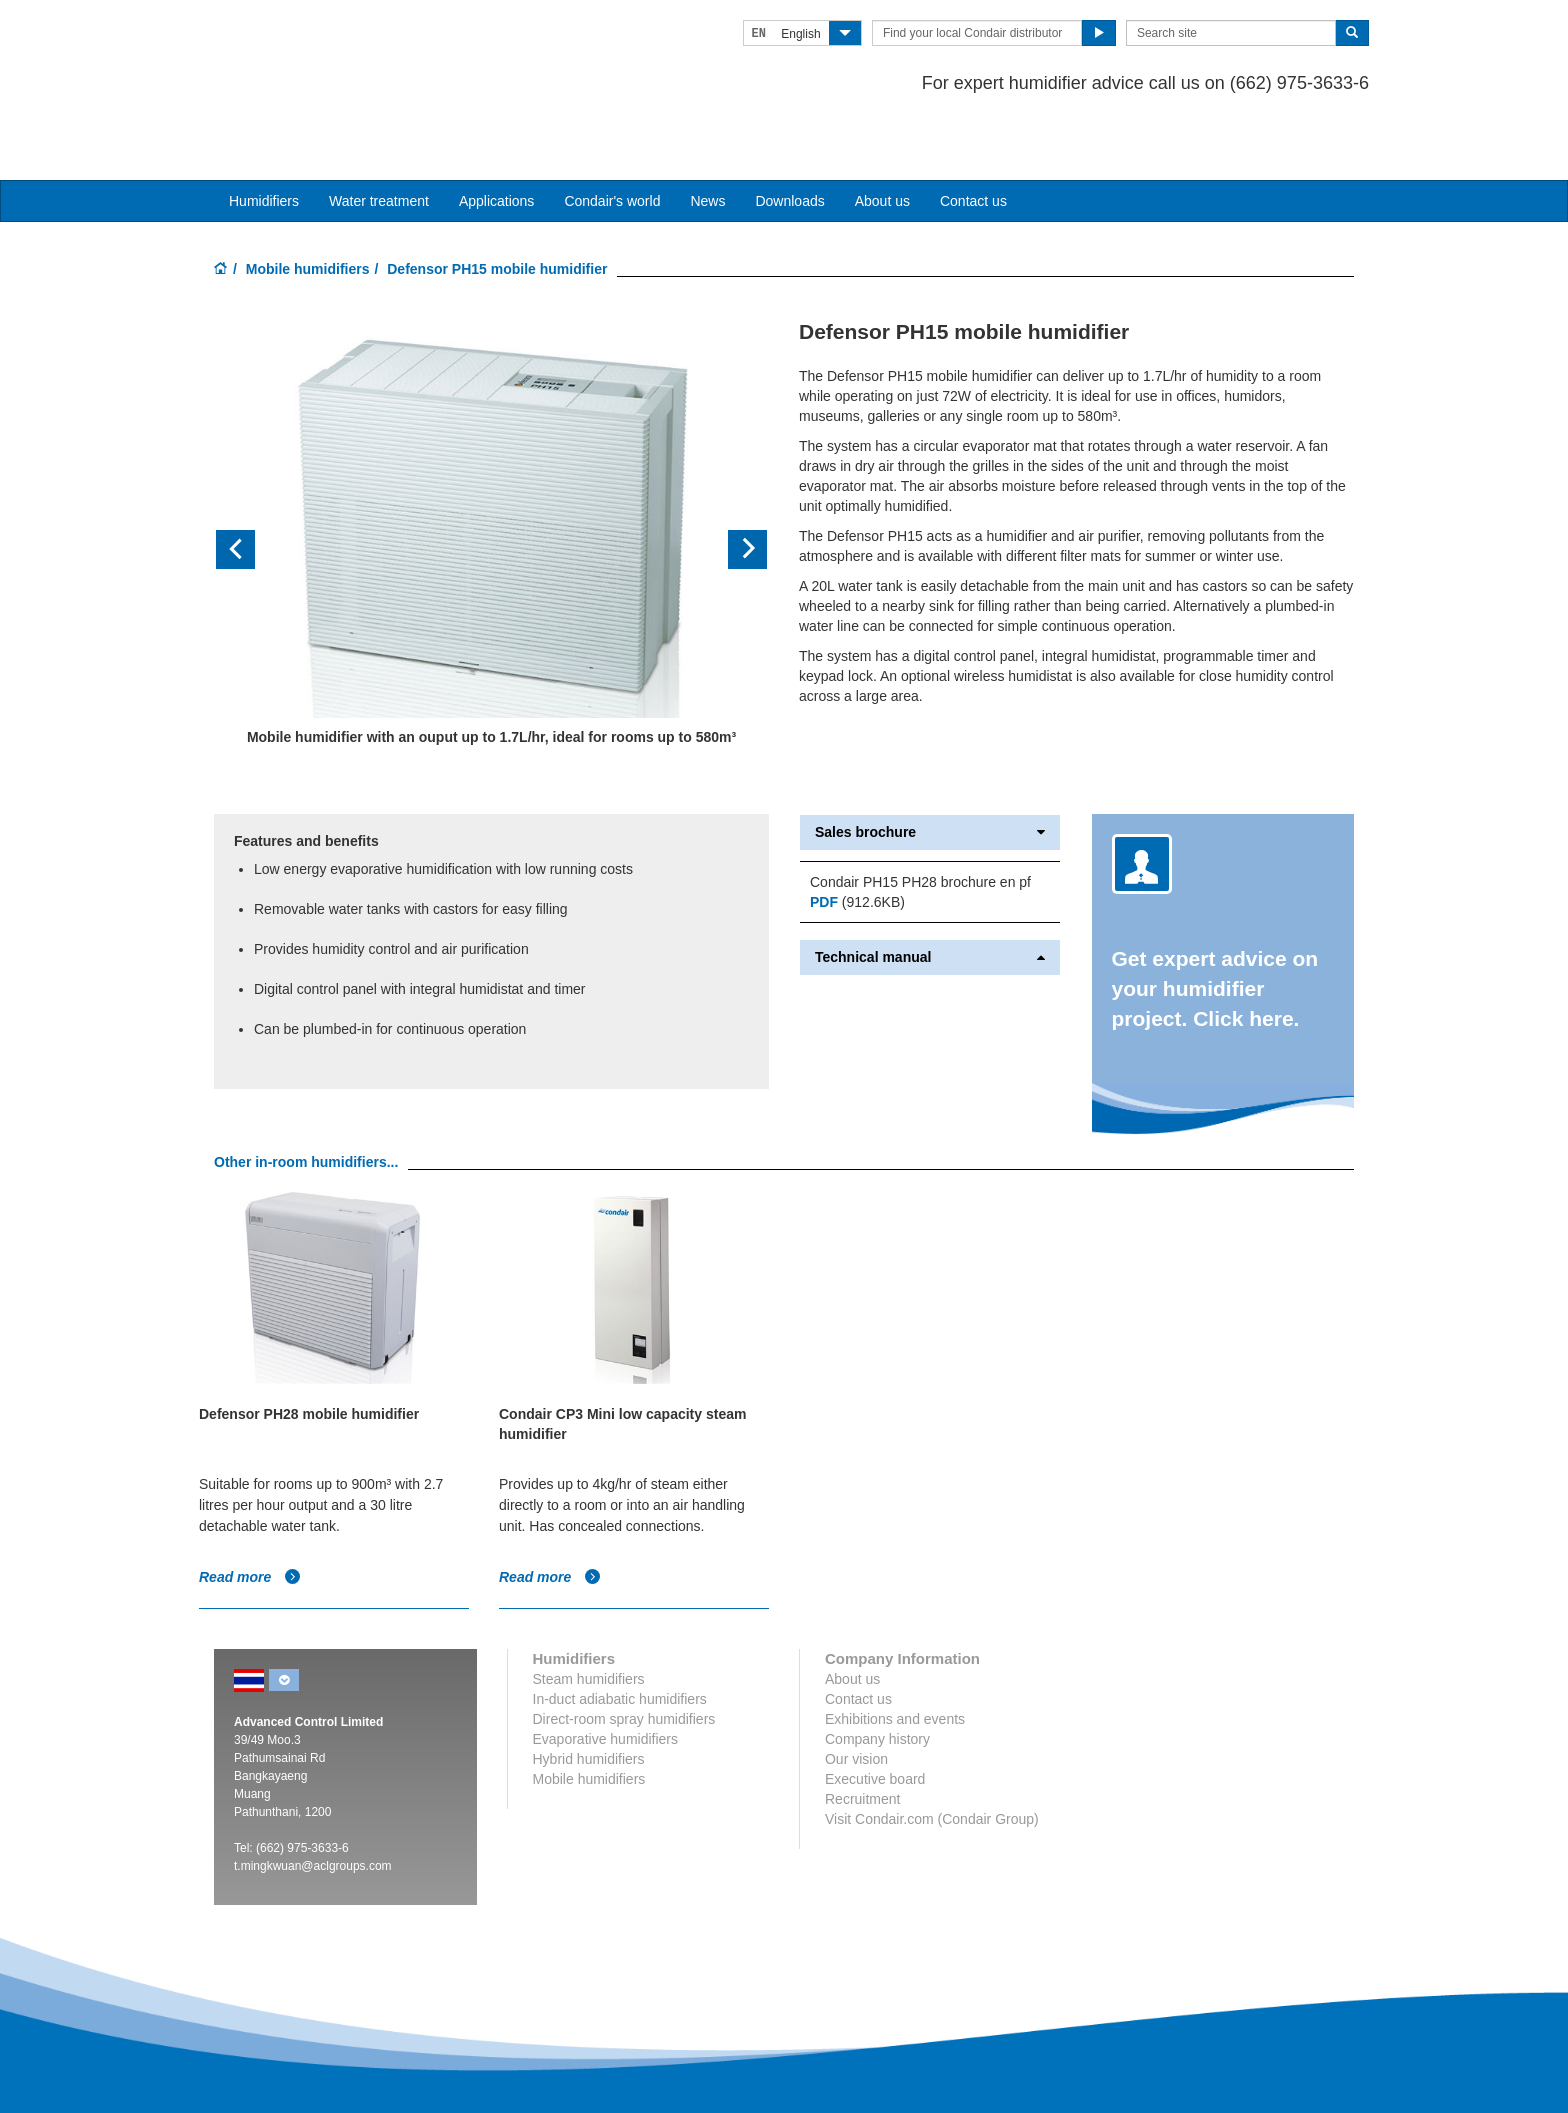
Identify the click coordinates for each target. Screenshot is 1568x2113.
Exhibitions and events (895, 1659)
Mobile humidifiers (308, 209)
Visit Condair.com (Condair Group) (932, 1759)
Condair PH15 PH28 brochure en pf (920, 822)
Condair (329, 45)
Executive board (875, 1719)
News (707, 141)
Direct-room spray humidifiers (624, 1659)
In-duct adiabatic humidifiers (620, 1639)
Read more (250, 1517)
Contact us (973, 141)
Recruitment (862, 1739)
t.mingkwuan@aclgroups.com (313, 1806)
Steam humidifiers (589, 1619)
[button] (255, 490)
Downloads (789, 141)
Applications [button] (497, 141)
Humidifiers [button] (264, 141)
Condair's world (612, 141)
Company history (877, 1679)
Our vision (856, 1699)
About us (882, 141)
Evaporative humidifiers (606, 1679)
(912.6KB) (857, 842)
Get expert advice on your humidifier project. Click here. (1215, 928)
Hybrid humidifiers (589, 1699)
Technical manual (930, 897)
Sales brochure (930, 772)
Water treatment (379, 141)
